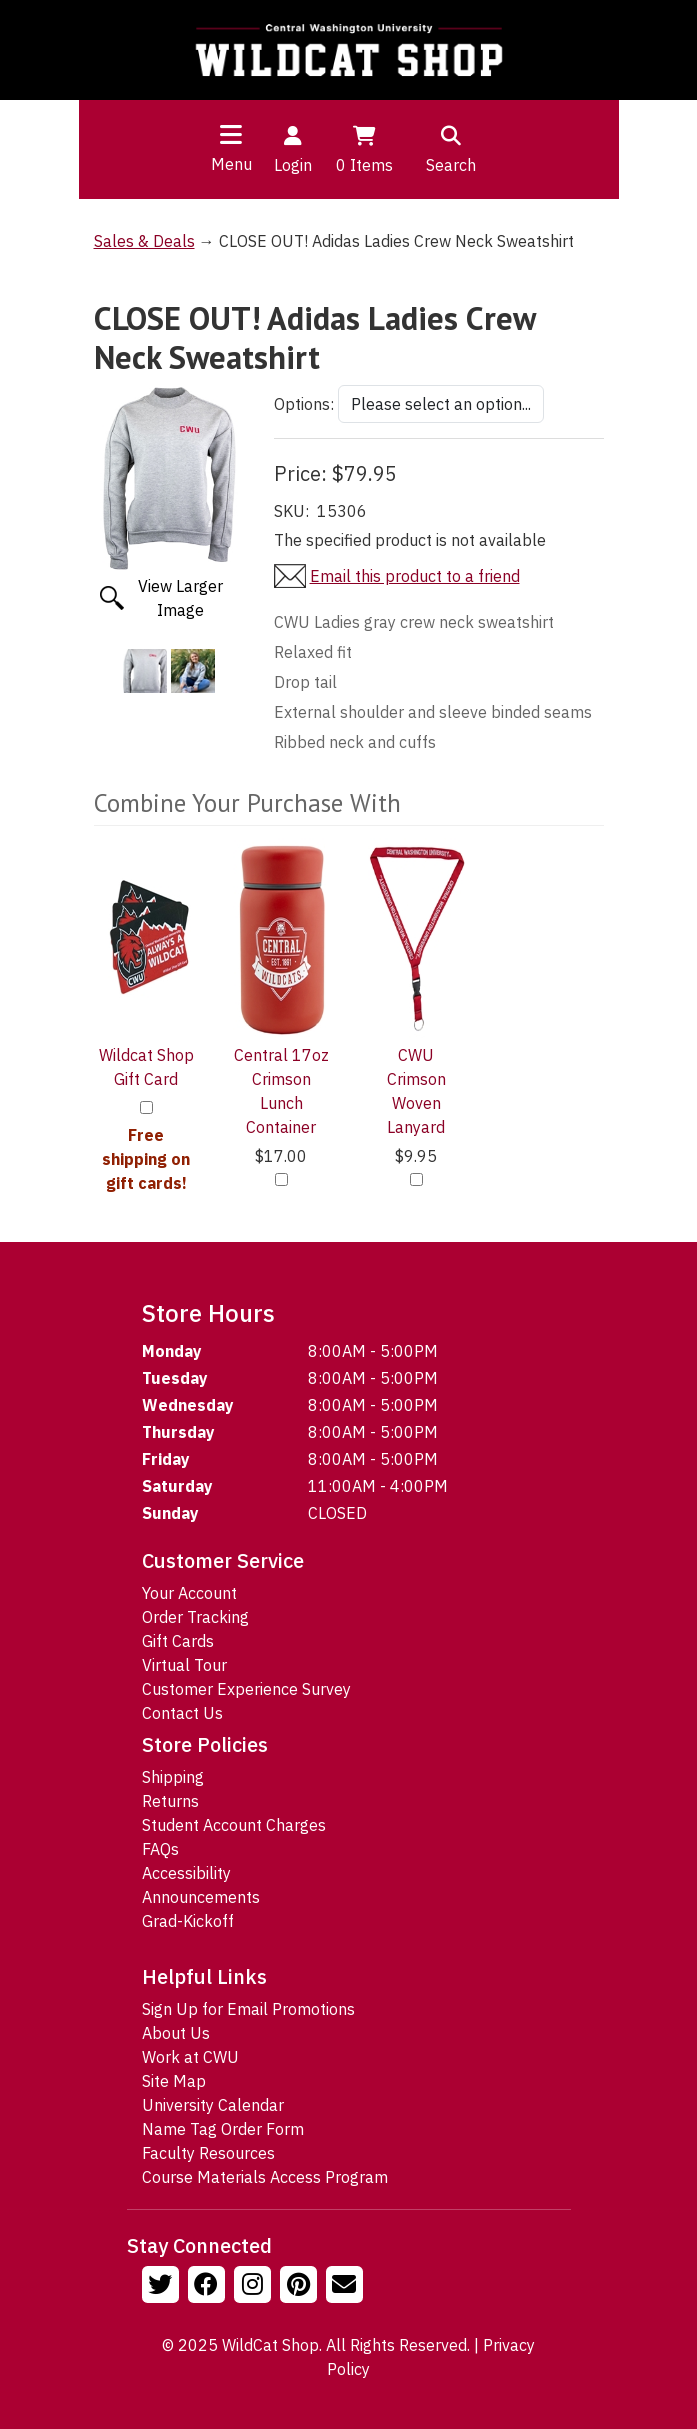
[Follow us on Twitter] (163, 2287)
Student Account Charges (234, 1825)
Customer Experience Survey (246, 1689)
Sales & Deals (144, 241)
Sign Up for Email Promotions (248, 2009)
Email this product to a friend (415, 576)
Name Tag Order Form (223, 2129)
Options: (304, 404)
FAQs (160, 1849)
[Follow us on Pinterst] (301, 2287)
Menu (231, 164)
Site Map (174, 2081)
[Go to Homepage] (349, 50)
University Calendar (213, 2105)
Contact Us (182, 1713)
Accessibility (186, 1873)
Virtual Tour (184, 1665)
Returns (170, 1801)
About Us (176, 2033)
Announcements (201, 1897)
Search (451, 148)
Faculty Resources (208, 2153)
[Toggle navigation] (231, 134)
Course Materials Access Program (265, 2177)
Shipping (173, 1777)
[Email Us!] (347, 2287)
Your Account (189, 1593)
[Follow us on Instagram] (255, 2287)
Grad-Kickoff (188, 1921)
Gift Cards (178, 1641)
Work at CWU (190, 2057)
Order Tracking (195, 1617)
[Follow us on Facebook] (209, 2287)
